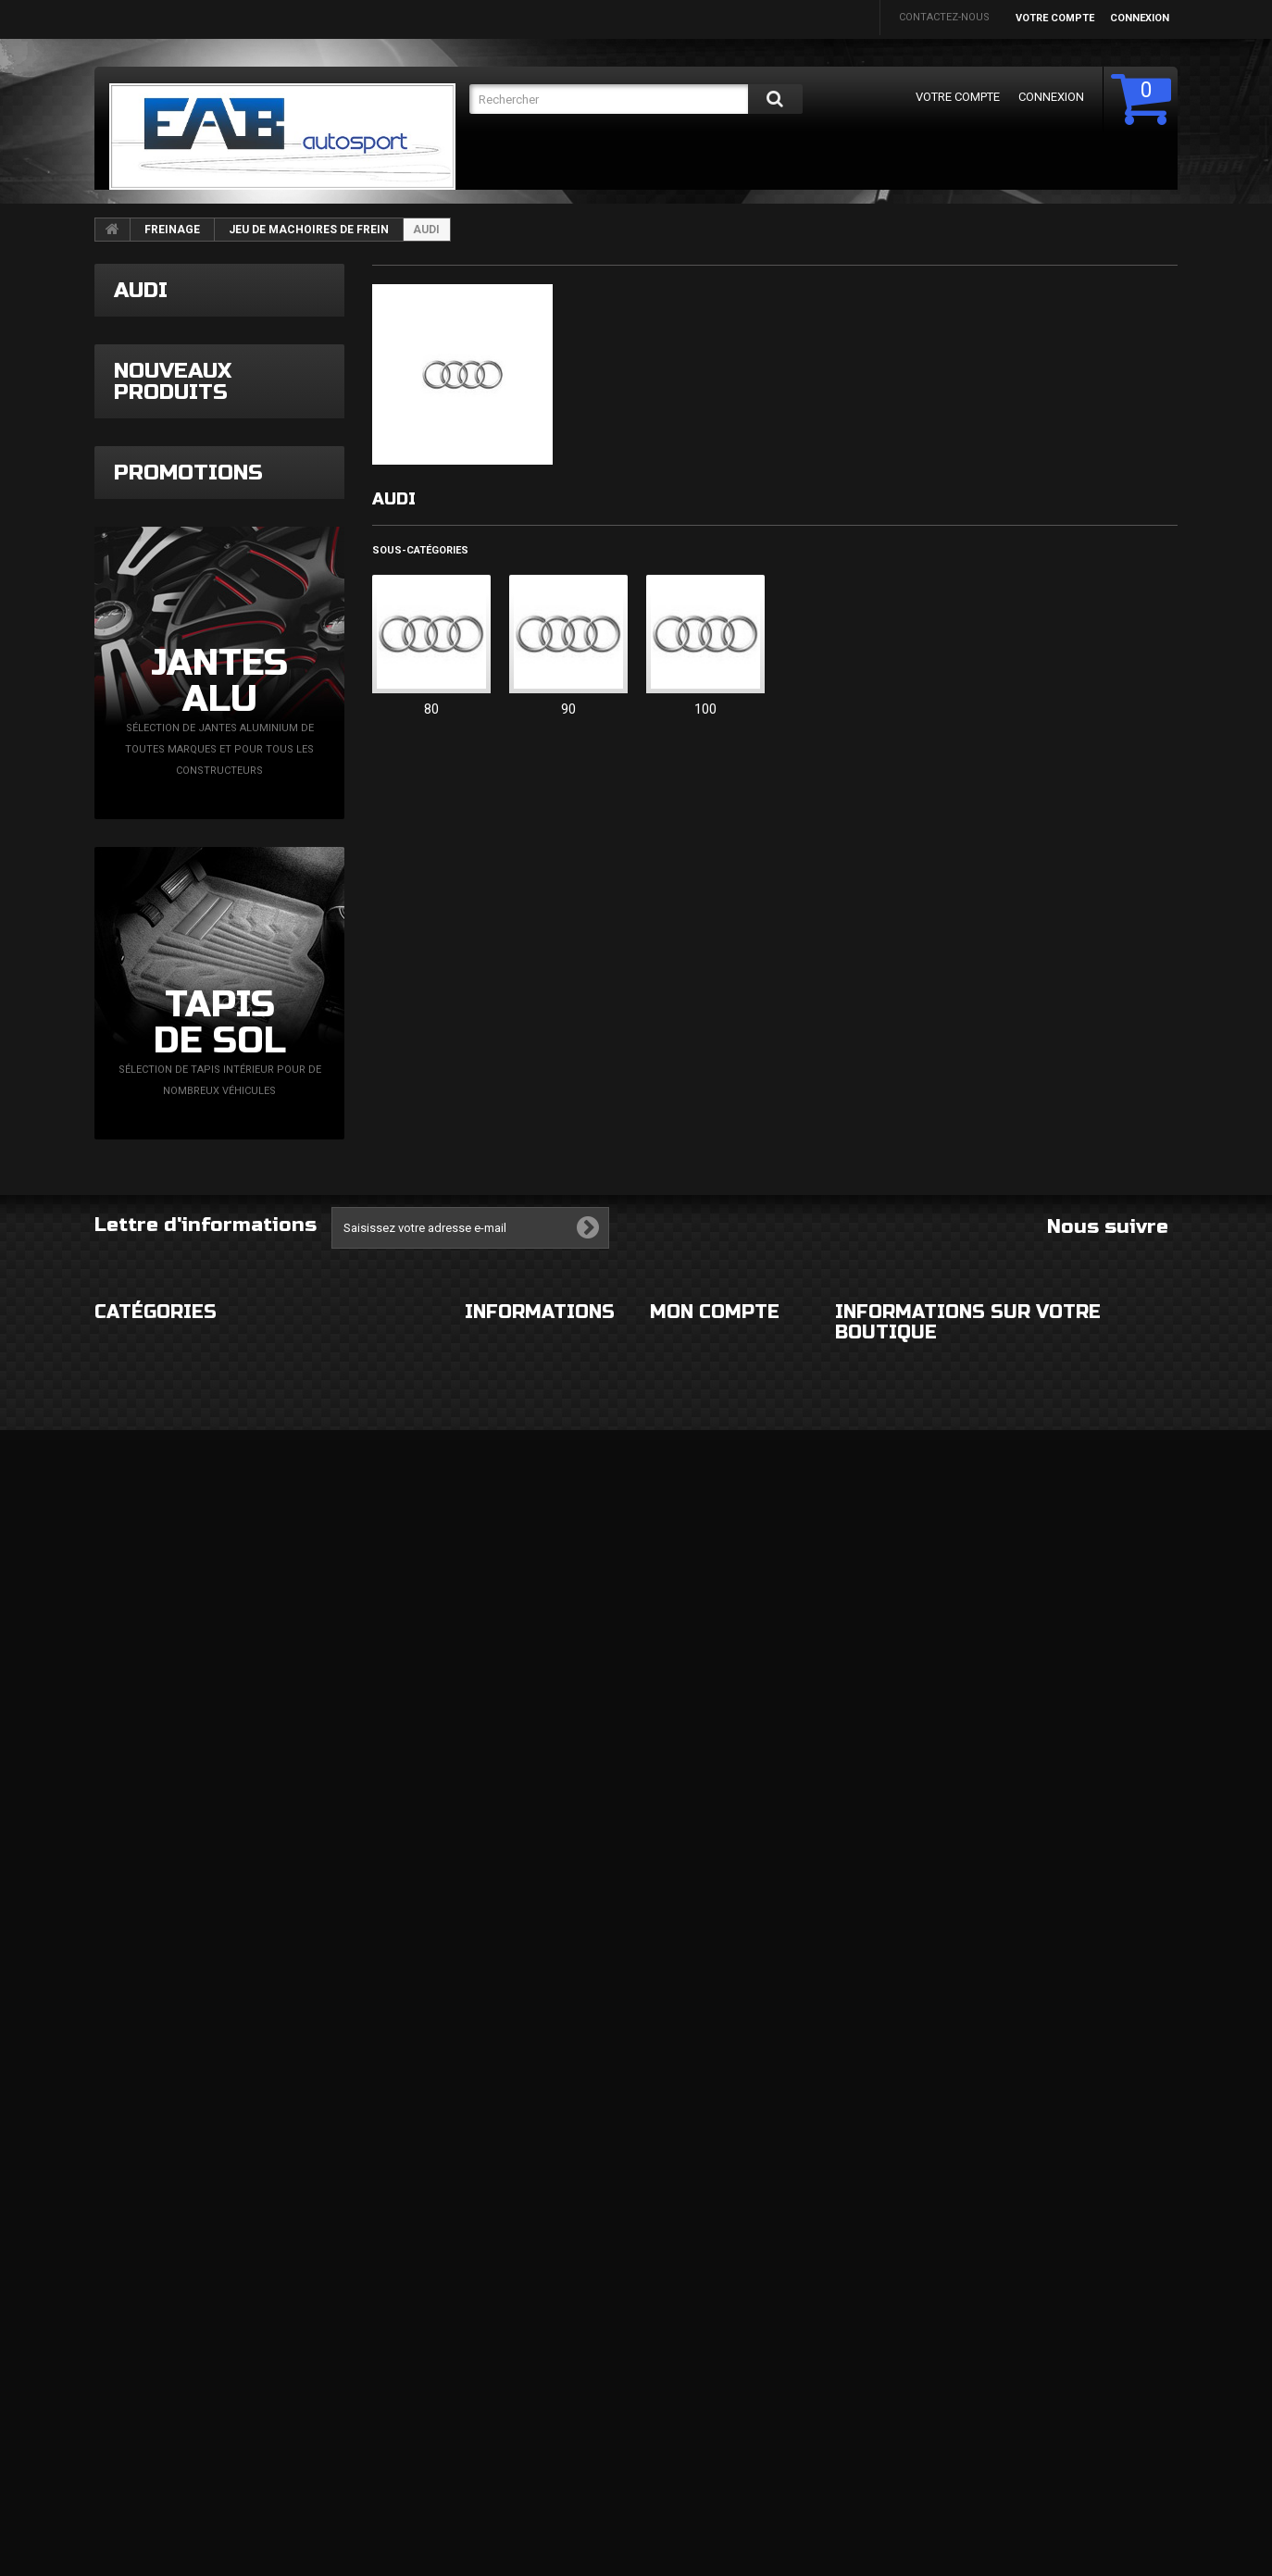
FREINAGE (172, 229)
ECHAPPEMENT (315, 2328)
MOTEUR (299, 2365)
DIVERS (112, 2439)
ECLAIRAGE (120, 2328)
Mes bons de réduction (714, 2482)
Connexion (1139, 18)
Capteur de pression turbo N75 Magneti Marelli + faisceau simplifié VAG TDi (274, 1104)
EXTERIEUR (120, 2254)
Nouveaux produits (172, 512)
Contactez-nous (944, 17)
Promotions (188, 1336)
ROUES (111, 2291)
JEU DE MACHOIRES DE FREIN (309, 229)
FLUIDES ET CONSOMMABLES (349, 2402)
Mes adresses (687, 2387)
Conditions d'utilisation (533, 2328)
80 (431, 709)
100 (705, 709)
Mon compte (714, 2215)
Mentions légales (514, 2291)
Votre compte (1055, 18)
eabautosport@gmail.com (1007, 2405)
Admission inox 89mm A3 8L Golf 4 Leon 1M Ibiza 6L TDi (285, 597)
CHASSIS (115, 2365)
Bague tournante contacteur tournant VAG (284, 932)
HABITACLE (304, 2254)
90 (568, 709)
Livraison (491, 2254)
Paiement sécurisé (515, 2365)
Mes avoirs (680, 2350)
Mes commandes (695, 2254)
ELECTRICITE (308, 2291)
